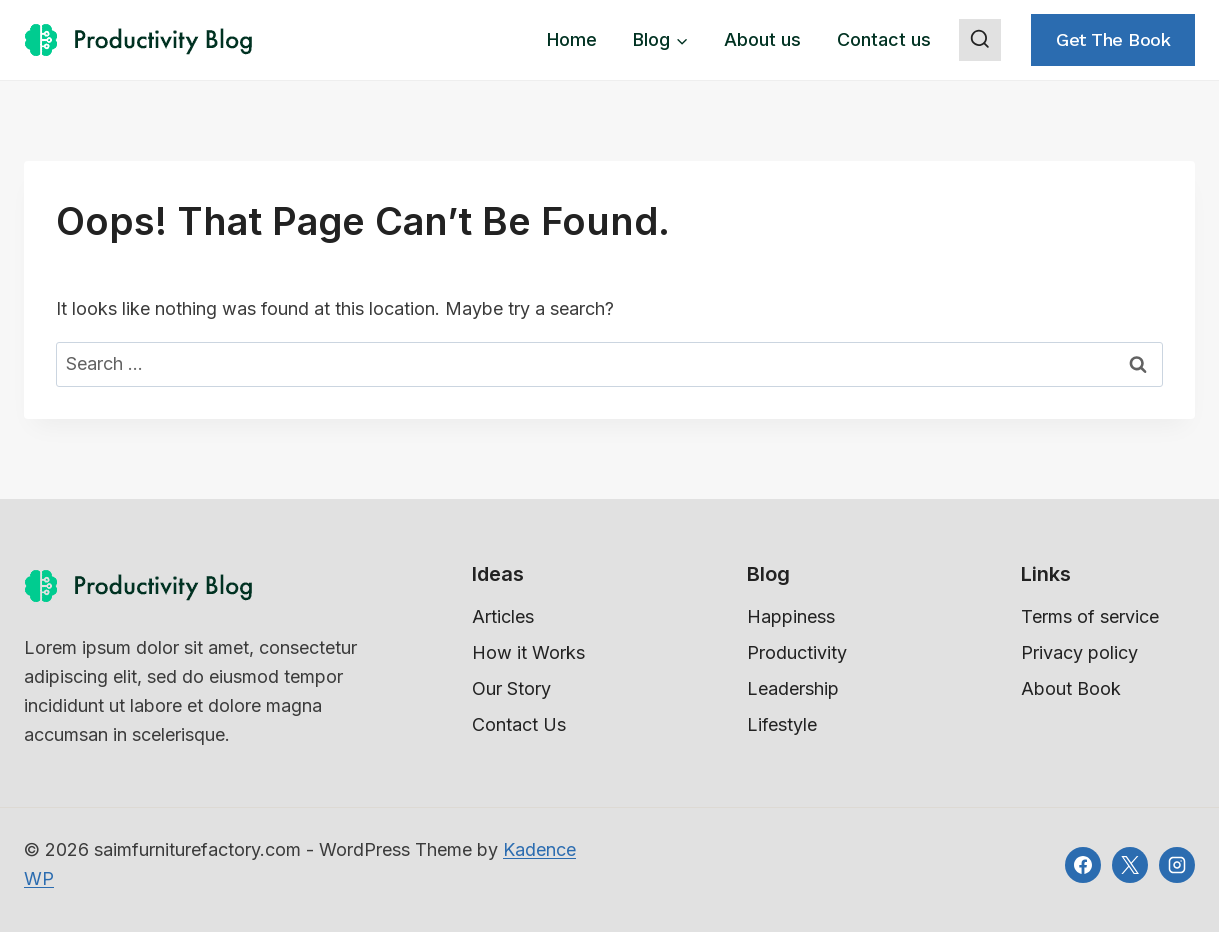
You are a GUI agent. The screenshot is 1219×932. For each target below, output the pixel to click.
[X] (1130, 865)
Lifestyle (782, 724)
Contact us (884, 39)
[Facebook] (1083, 865)
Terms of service (1090, 616)
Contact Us (519, 724)
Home (572, 39)
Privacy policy (1079, 652)
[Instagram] (1177, 865)
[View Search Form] (980, 40)
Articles (503, 616)
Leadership (793, 688)
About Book (1071, 688)
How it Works (528, 652)
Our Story (511, 688)
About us (762, 39)
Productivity (797, 652)
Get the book (1113, 39)
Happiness (791, 616)
